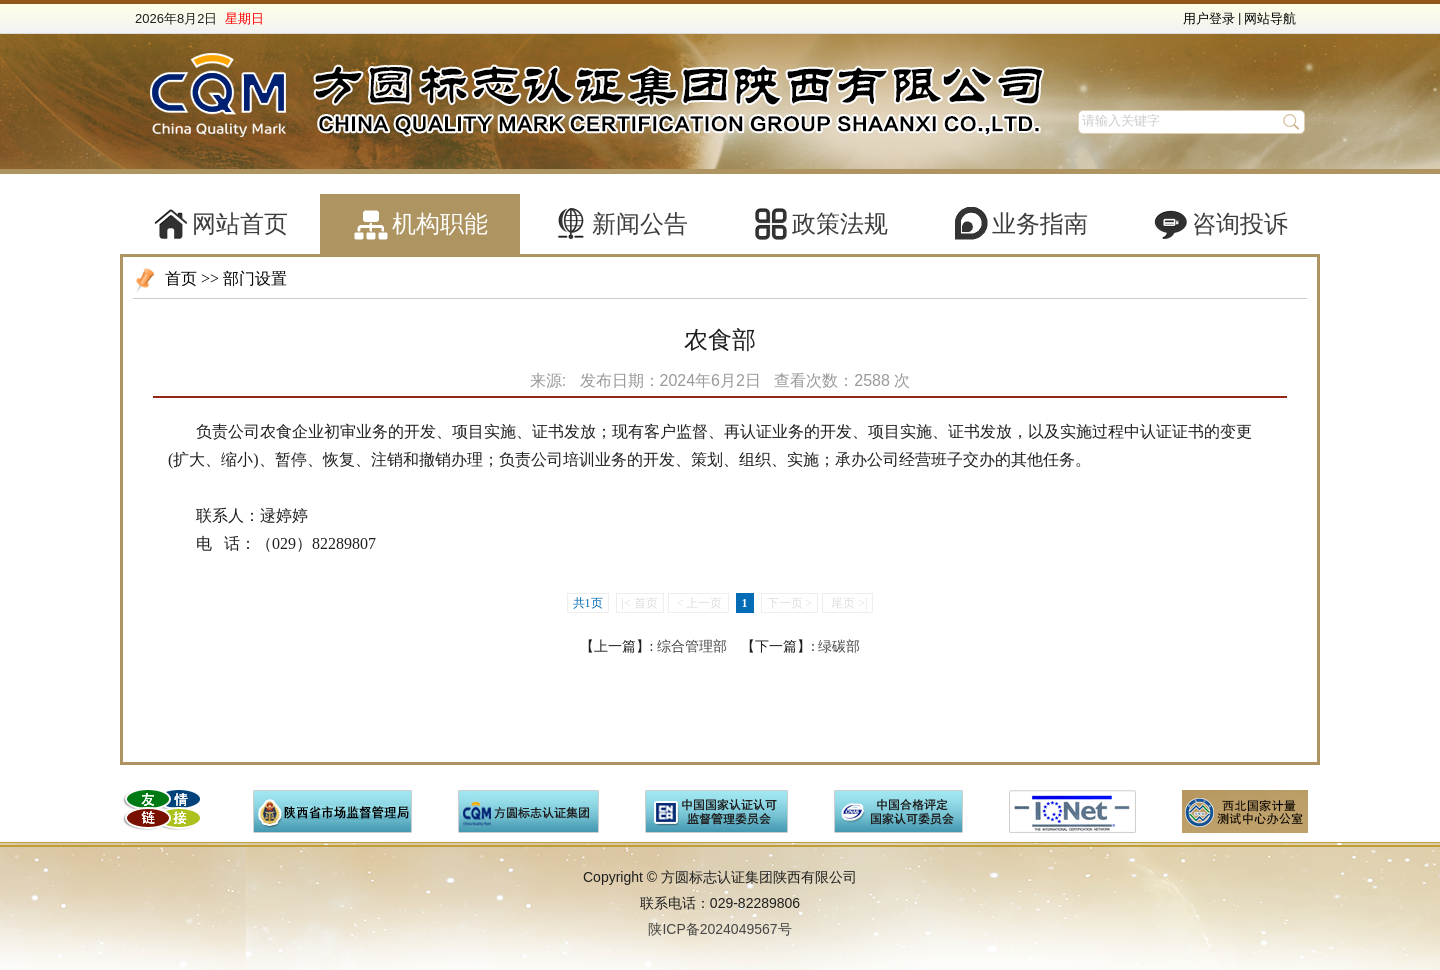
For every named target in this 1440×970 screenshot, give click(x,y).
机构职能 (440, 224)
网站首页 (240, 224)
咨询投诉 (1240, 224)
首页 (181, 278)
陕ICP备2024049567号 (719, 929)
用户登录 (1209, 18)
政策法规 (840, 224)
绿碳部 (839, 646)
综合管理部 (692, 646)
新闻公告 (640, 224)
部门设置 (255, 278)
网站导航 (1270, 18)
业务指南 (1040, 224)
